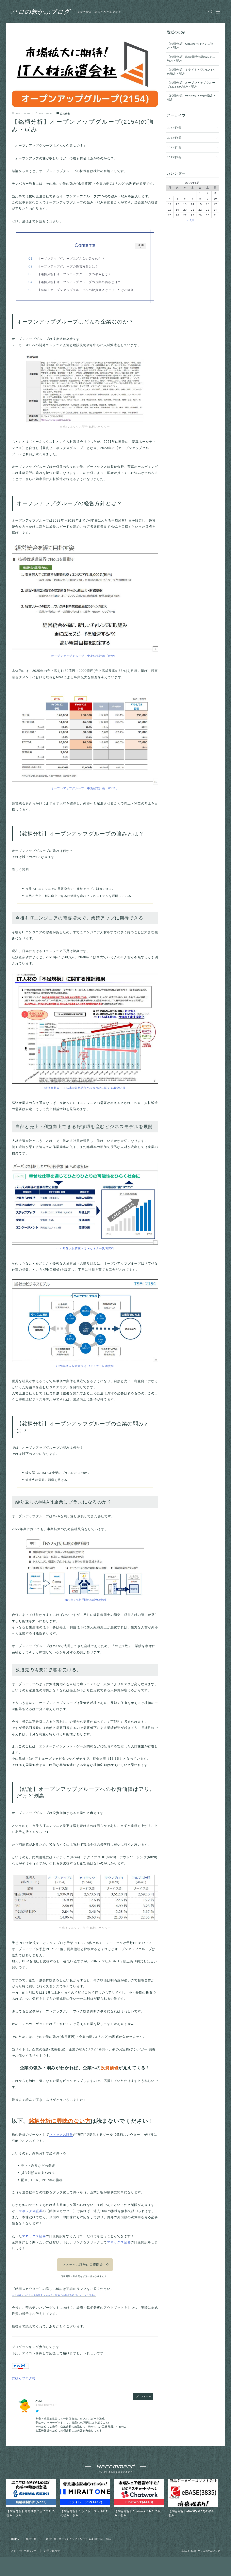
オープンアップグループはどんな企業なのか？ (71, 258)
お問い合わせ (52, 2550)
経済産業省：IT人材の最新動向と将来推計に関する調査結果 (84, 1087)
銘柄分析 (64, 113)
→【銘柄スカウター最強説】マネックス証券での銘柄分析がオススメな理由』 (54, 2295)
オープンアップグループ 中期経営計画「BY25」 (85, 656)
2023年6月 (174, 157)
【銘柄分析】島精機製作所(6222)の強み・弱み (191, 58)
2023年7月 (174, 147)
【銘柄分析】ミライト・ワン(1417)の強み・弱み (191, 71)
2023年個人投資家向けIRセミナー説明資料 (85, 1248)
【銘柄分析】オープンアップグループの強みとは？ (74, 274)
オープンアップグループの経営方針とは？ (68, 266)
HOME (15, 2538)
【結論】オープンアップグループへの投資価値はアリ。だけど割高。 (87, 290)
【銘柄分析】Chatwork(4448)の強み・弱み (190, 45)
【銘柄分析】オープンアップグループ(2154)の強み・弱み (191, 84)
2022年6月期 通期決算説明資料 (85, 1599)
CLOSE (141, 246)
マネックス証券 (61, 2134)
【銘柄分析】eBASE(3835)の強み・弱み (191, 97)
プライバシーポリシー (24, 2550)
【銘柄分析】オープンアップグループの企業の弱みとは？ (79, 282)
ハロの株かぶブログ (40, 11)
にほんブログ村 (24, 2378)
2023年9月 (174, 127)
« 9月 (190, 220)
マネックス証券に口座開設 (82, 2264)
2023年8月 (174, 137)
